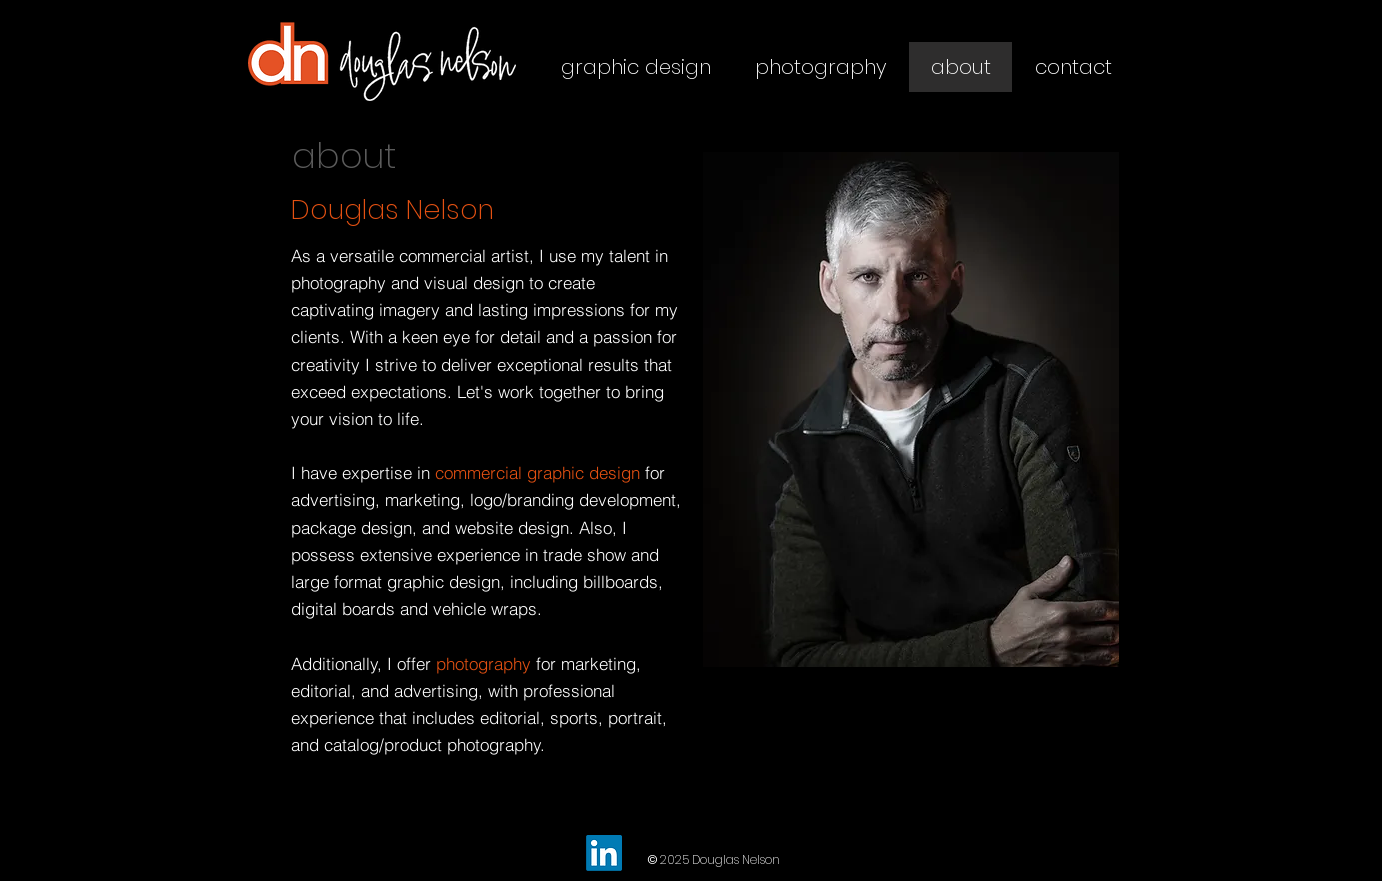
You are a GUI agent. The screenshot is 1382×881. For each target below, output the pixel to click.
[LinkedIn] (604, 853)
